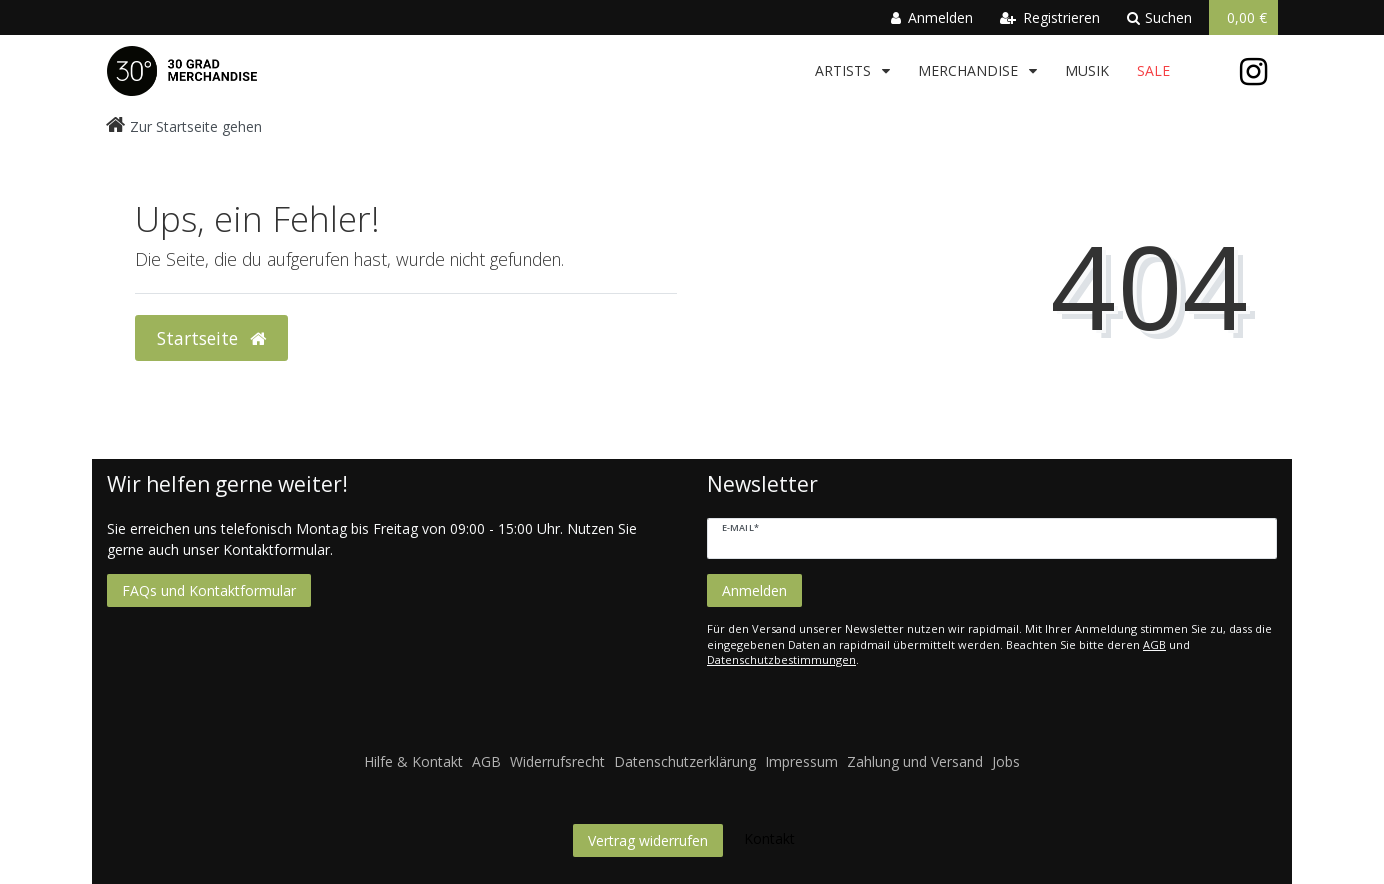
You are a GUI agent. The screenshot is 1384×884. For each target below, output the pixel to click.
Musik (1087, 70)
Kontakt (769, 838)
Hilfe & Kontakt (413, 761)
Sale (1153, 70)
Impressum (801, 761)
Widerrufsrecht (557, 761)
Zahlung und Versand (915, 761)
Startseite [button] (211, 338)
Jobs (1006, 761)
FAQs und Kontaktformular (209, 590)
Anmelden (754, 590)
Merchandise (970, 70)
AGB (1154, 644)
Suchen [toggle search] (1159, 17)
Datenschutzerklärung (685, 761)
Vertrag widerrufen (648, 840)
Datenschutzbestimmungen (781, 659)
